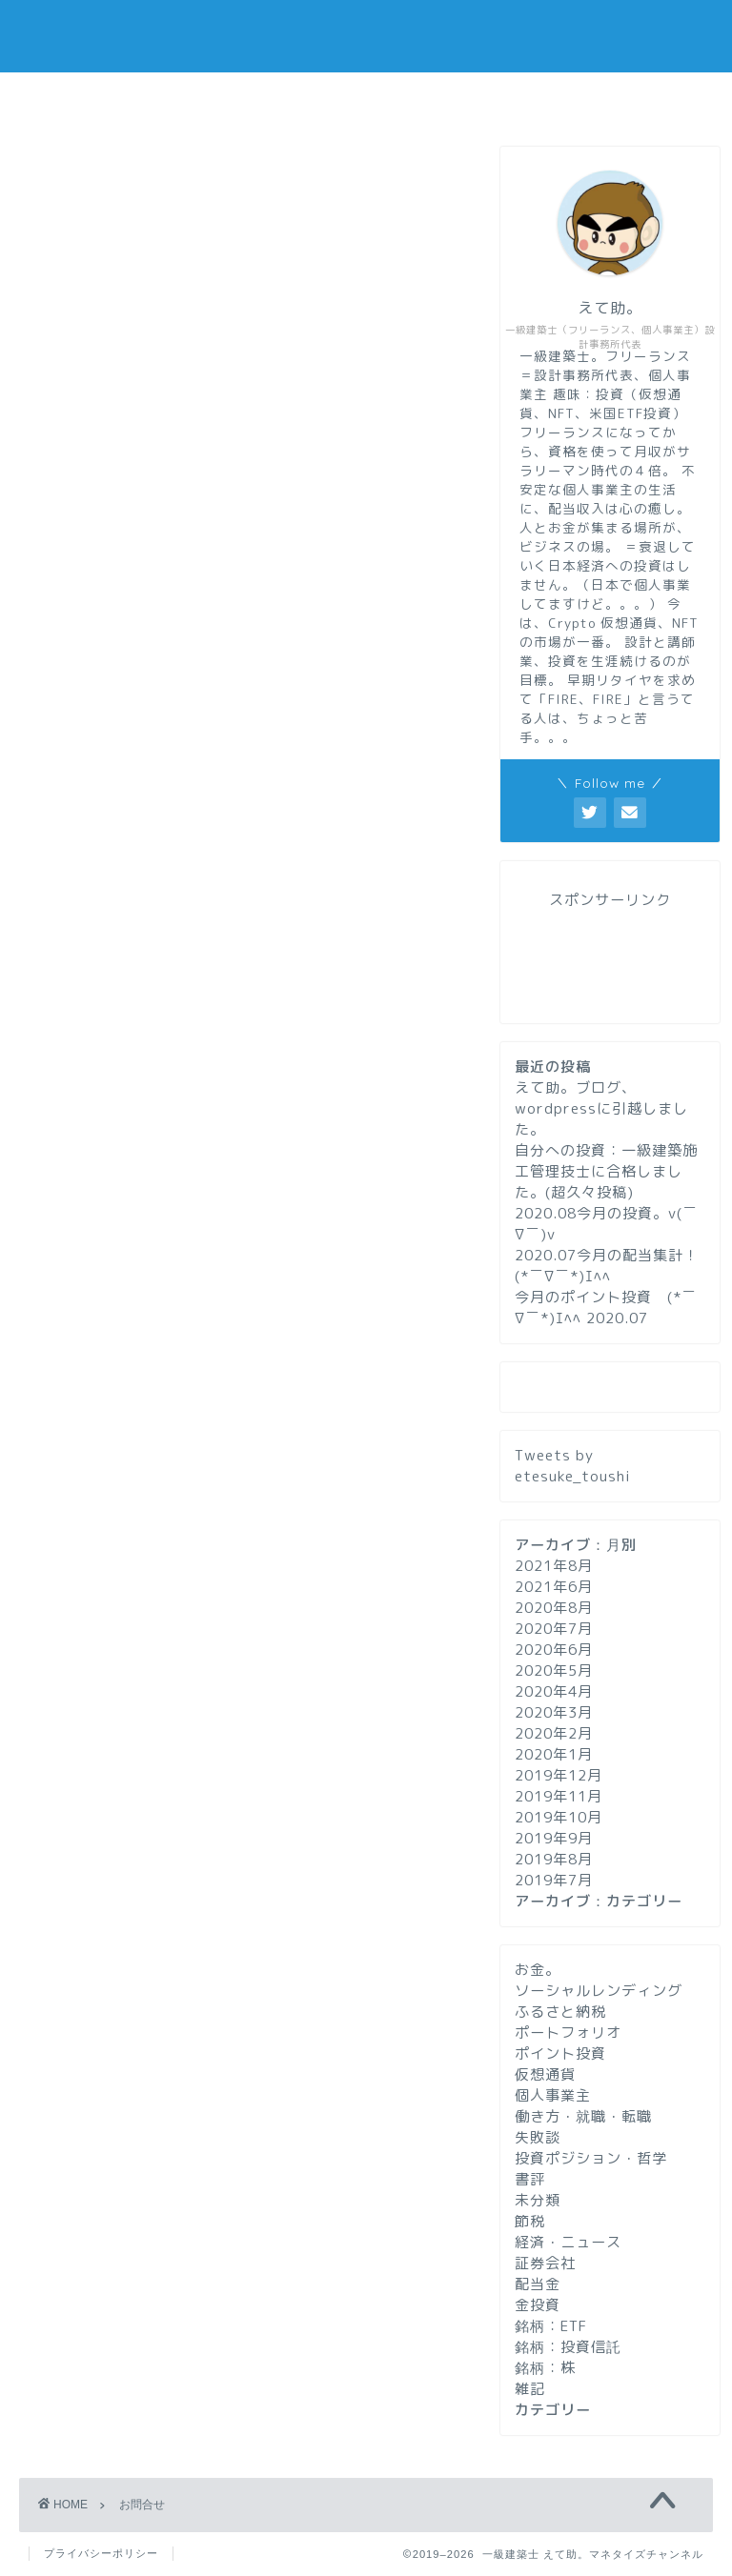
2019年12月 (558, 1775)
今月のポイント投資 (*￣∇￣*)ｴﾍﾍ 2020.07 (606, 1307)
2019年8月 (554, 1859)
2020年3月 (554, 1712)
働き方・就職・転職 (583, 2116)
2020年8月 (554, 1608)
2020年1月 (554, 1754)
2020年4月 (554, 1691)
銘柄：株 (545, 2368)
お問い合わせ (596, 98)
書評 (530, 2179)
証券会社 (545, 2263)
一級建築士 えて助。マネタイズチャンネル (366, 36)
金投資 (537, 2305)
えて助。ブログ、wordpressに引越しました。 (601, 1108)
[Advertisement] (241, 834)
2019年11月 (558, 1796)
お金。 (537, 1970)
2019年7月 (554, 1880)
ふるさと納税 (560, 2012)
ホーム (136, 98)
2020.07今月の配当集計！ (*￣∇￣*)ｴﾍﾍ (607, 1265)
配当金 (537, 2284)
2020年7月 (554, 1629)
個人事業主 (553, 2095)
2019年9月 (554, 1838)
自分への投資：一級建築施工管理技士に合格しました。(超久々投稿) (606, 1171)
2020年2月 (554, 1733)
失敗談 (537, 2137)
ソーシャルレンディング (598, 1991)
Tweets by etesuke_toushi (573, 1465)
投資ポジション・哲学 (591, 2158)
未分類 (537, 2200)
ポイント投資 (560, 2053)
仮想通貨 (545, 2074)
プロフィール (366, 98)
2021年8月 (554, 1566)
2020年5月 (554, 1670)
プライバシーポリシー (101, 2553)
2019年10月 (558, 1817)
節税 (530, 2221)
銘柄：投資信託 (568, 2347)
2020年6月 (554, 1650)
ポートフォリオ (568, 2033)
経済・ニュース (568, 2242)
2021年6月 (554, 1587)
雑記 (530, 2389)
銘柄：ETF (551, 2326)
